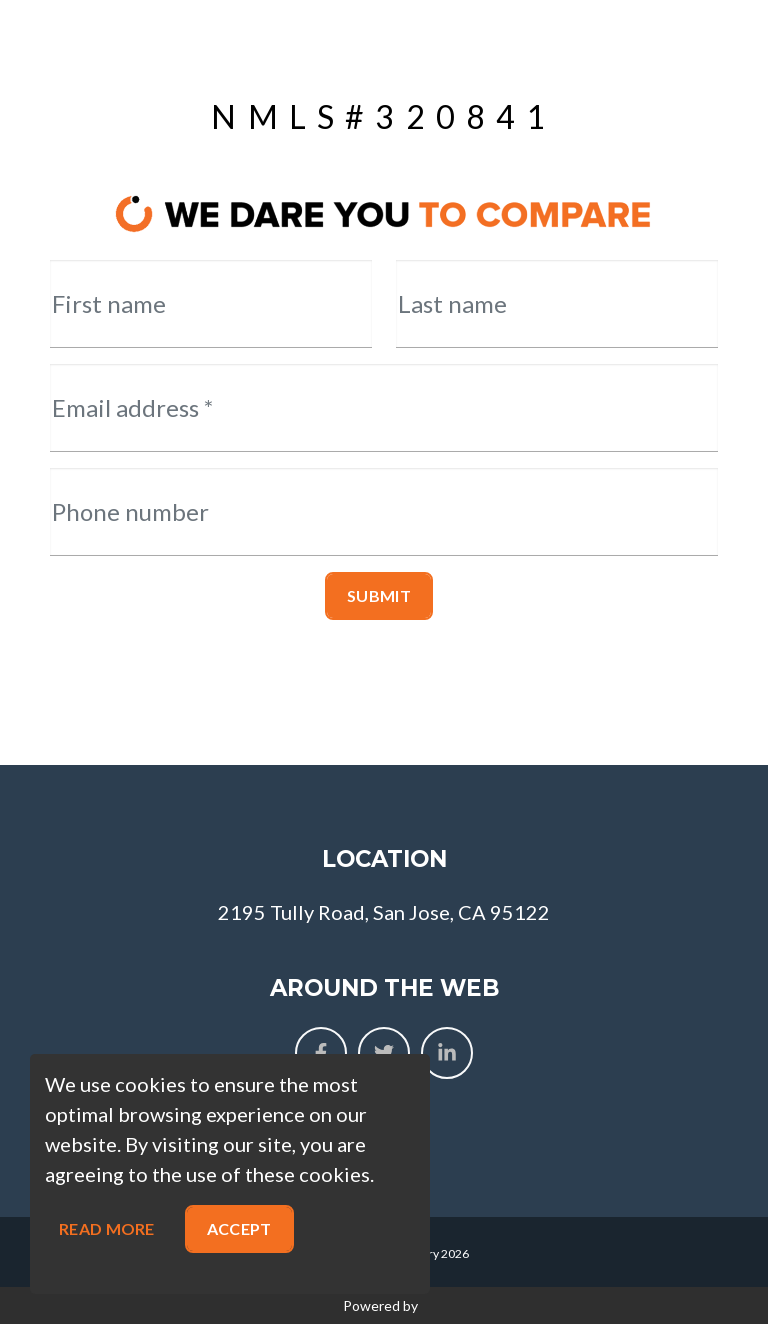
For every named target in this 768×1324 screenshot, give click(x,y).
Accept (239, 1228)
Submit (379, 595)
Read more (107, 1228)
